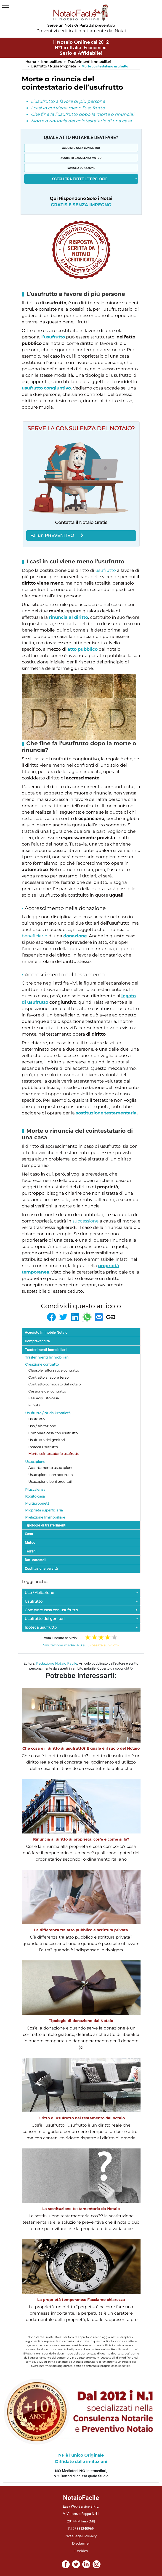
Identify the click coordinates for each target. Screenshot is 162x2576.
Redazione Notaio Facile (56, 1663)
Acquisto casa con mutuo (81, 148)
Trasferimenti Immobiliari (89, 61)
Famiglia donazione (81, 168)
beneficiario (34, 936)
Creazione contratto (42, 1364)
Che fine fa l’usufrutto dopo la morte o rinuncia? (83, 114)
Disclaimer (81, 2543)
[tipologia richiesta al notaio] (81, 179)
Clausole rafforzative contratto (53, 1370)
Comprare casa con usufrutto (53, 1433)
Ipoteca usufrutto (43, 1447)
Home (30, 61)
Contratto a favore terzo (48, 1377)
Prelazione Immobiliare (45, 1517)
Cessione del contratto (47, 1391)
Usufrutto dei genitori (46, 1440)
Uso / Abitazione (42, 1426)
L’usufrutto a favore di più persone (68, 101)
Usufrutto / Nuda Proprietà (53, 66)
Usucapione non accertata (50, 1474)
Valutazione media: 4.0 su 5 (81, 1645)
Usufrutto (36, 1419)
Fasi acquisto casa (43, 1398)
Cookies (81, 2551)
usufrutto (105, 570)
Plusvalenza (35, 1489)
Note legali (74, 2536)
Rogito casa (35, 1496)
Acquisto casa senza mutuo (81, 158)
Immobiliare (51, 61)
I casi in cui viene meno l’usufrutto (68, 108)
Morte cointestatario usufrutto (53, 1454)
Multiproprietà (37, 1503)
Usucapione (35, 1461)
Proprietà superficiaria (44, 1510)
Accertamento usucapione (50, 1467)
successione (85, 1221)
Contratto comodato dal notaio (54, 1384)
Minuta (34, 1405)
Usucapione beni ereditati (50, 1481)
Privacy (90, 2536)
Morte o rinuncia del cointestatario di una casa (81, 121)
